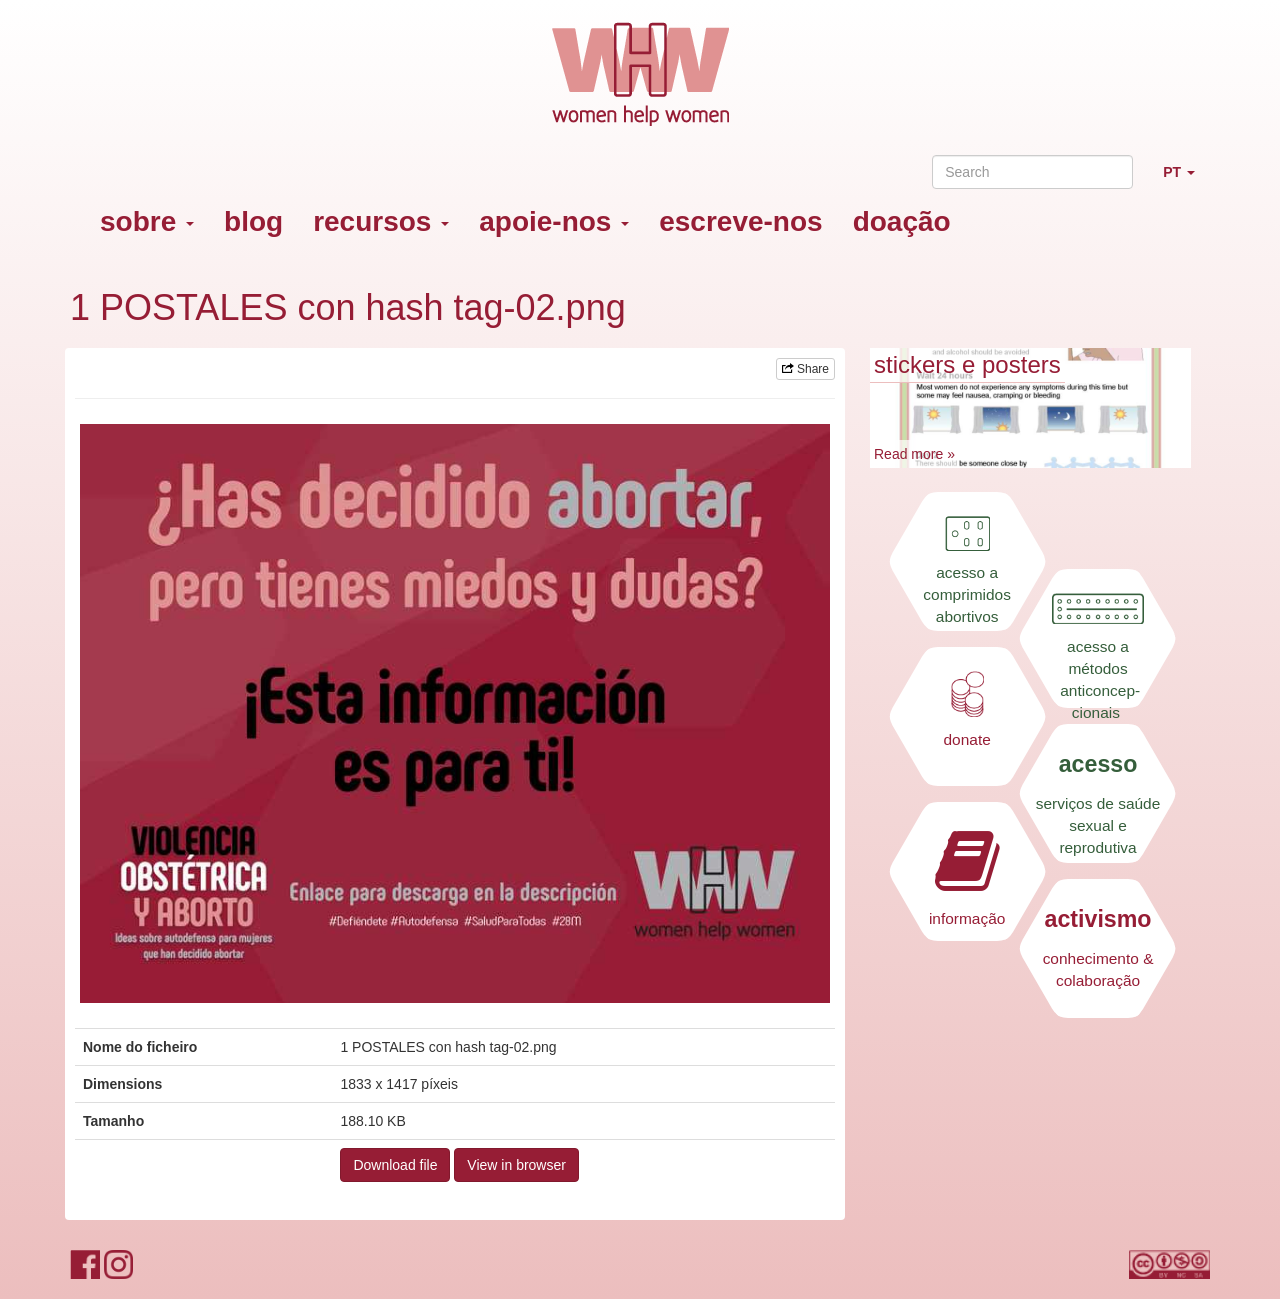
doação (902, 221)
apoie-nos (554, 221)
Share (805, 369)
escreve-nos (740, 221)
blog (253, 221)
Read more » (914, 454)
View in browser (516, 1165)
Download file (395, 1165)
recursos (381, 221)
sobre (147, 221)
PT (1186, 180)
